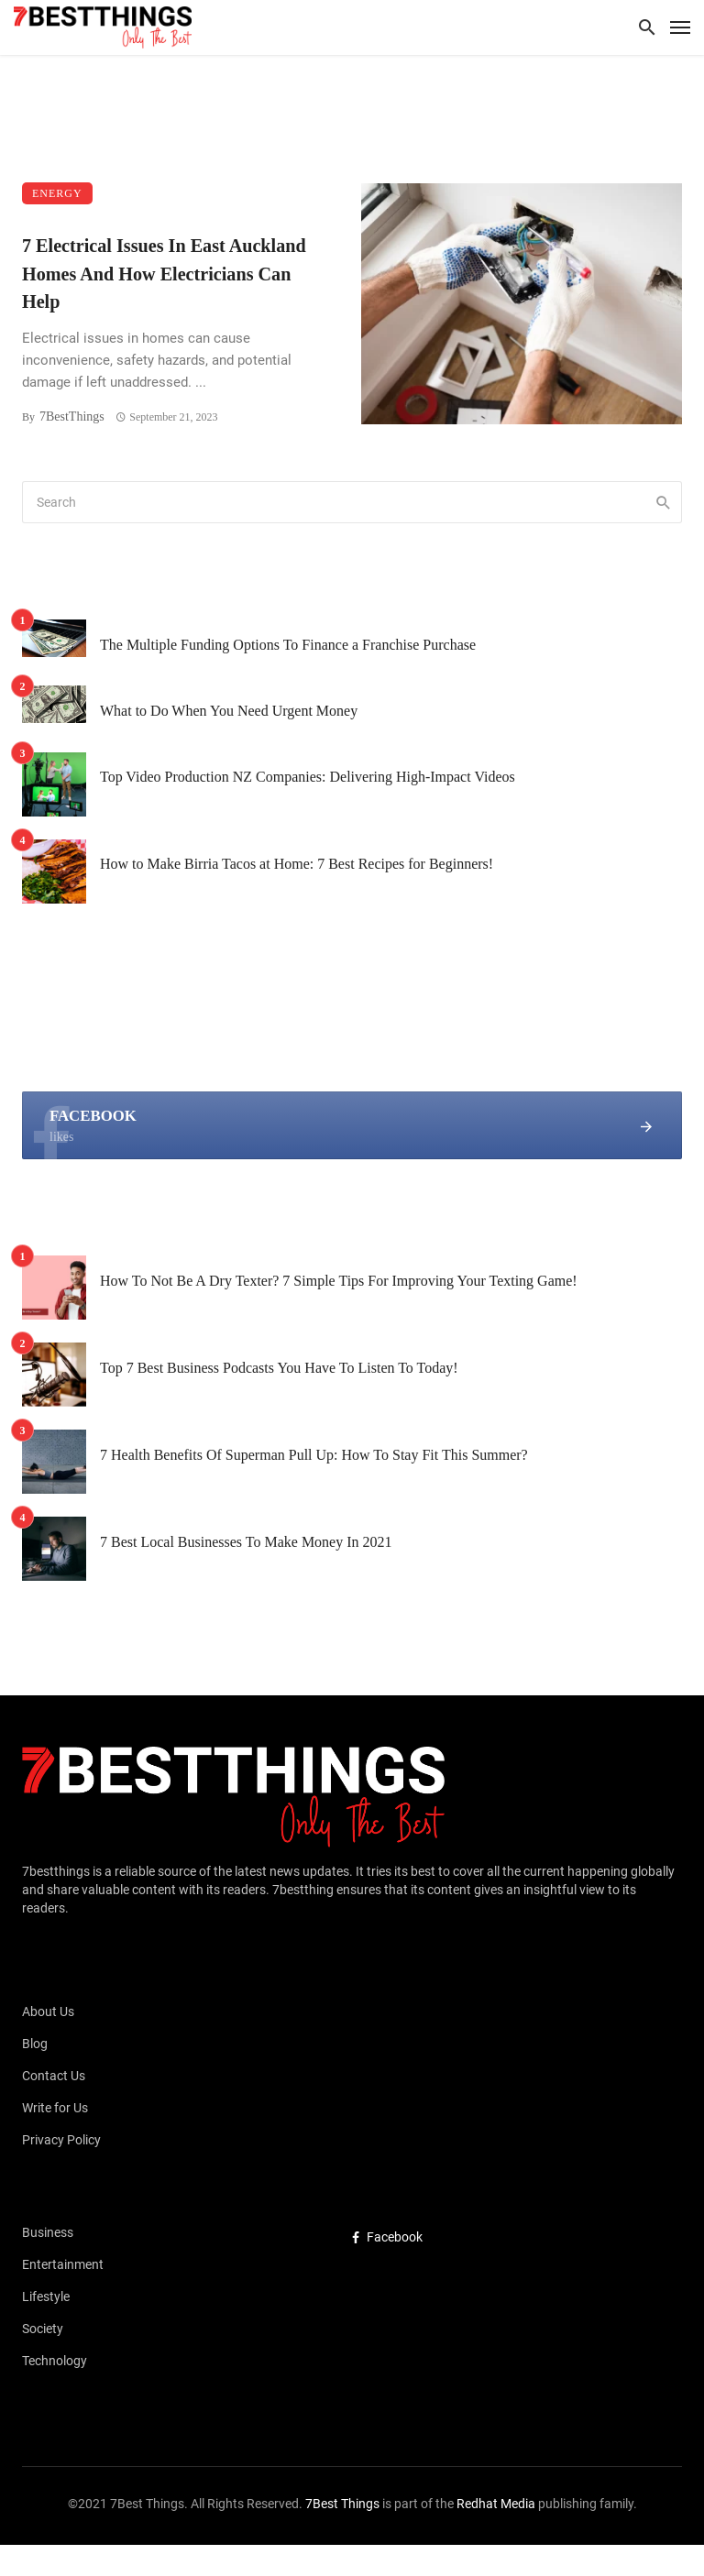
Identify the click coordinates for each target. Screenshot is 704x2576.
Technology (54, 2360)
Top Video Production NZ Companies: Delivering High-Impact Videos (307, 776)
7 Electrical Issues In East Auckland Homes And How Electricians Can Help (164, 273)
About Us (48, 2011)
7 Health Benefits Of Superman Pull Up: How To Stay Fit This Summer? (314, 1455)
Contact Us (53, 2075)
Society (42, 2328)
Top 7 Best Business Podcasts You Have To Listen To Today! (279, 1368)
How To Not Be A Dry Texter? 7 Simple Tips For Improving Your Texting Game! (339, 1280)
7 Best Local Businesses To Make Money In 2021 (246, 1542)
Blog (35, 2043)
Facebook (387, 2237)
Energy (57, 193)
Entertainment (63, 2264)
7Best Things (342, 2503)
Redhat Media (494, 2503)
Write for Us (55, 2107)
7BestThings (71, 416)
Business (47, 2232)
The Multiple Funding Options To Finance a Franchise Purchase (288, 644)
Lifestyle (46, 2296)
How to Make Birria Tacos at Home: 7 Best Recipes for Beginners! (296, 863)
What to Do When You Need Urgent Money (229, 710)
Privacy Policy (61, 2139)
